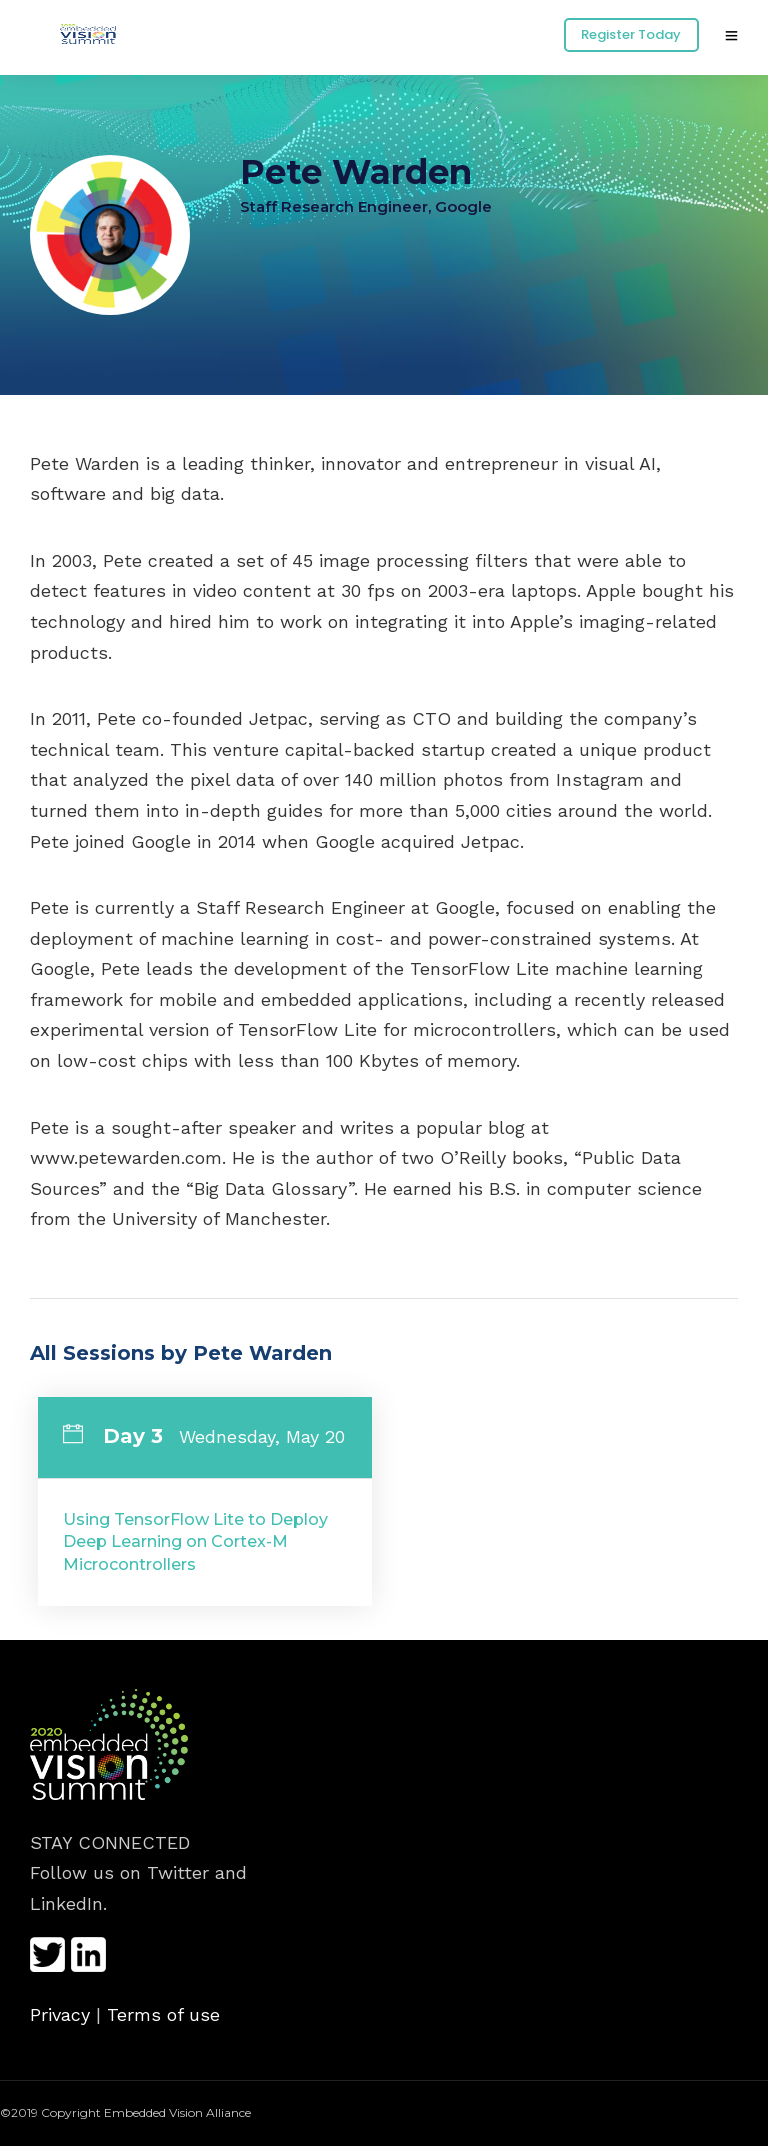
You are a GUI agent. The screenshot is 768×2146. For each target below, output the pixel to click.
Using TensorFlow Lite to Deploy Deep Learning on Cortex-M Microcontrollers (195, 1542)
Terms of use (163, 2014)
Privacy (60, 2014)
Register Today (631, 34)
